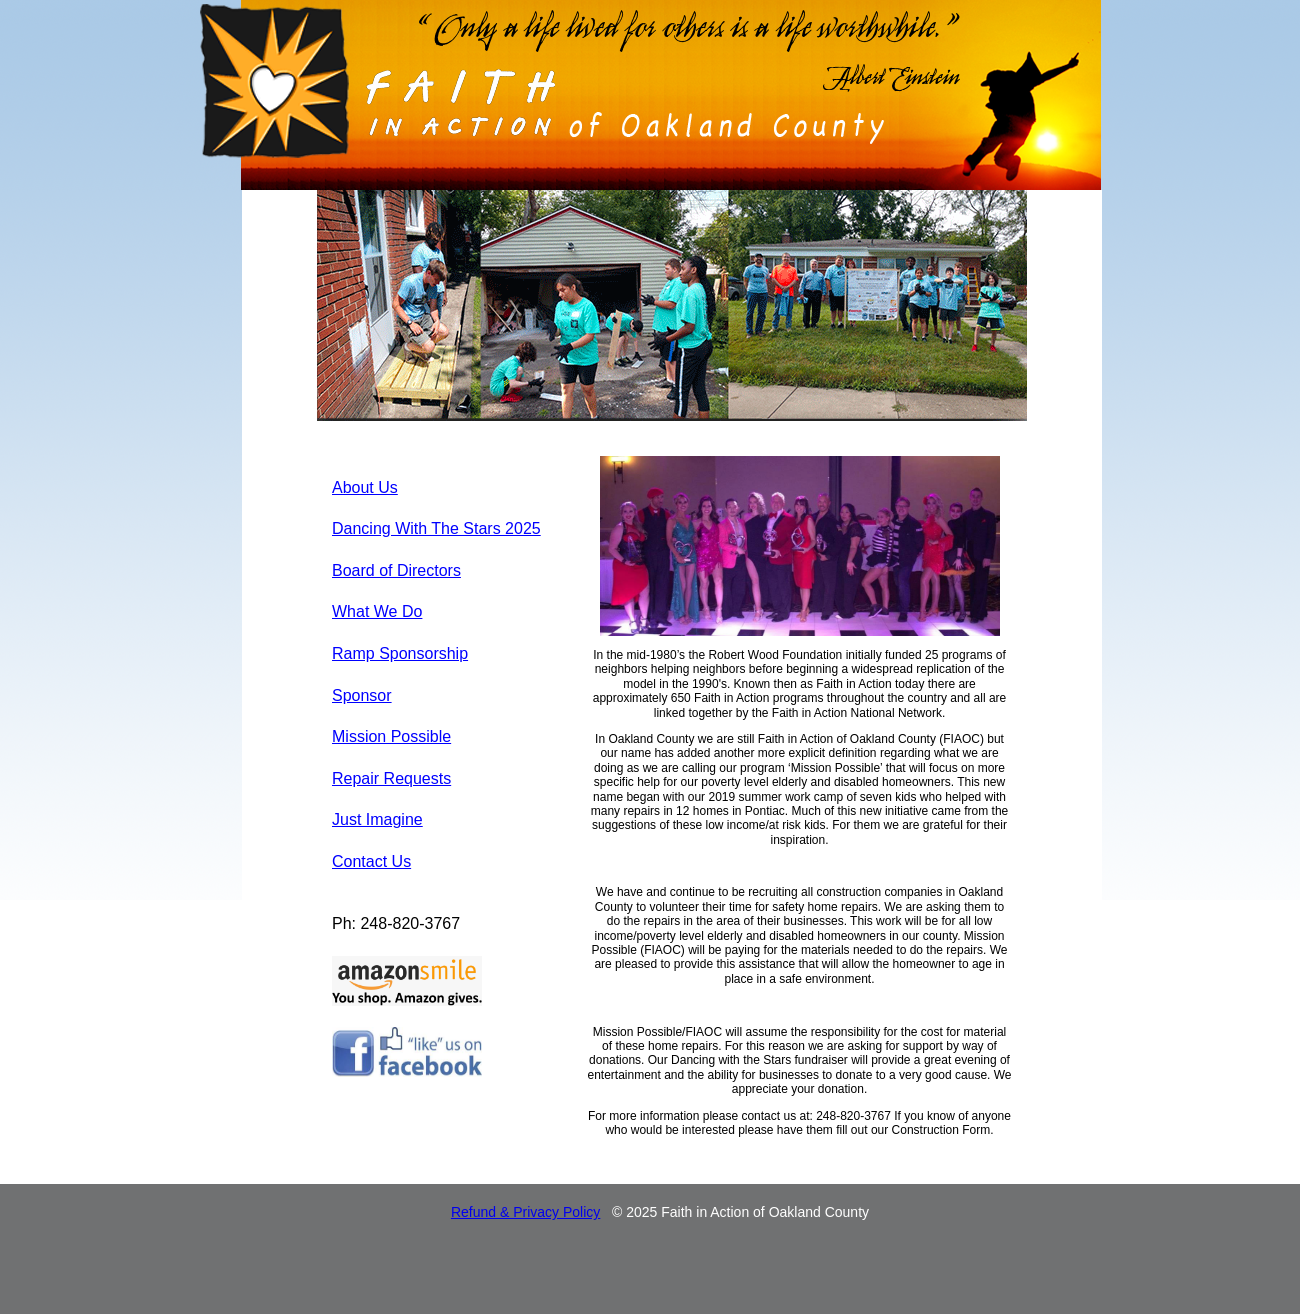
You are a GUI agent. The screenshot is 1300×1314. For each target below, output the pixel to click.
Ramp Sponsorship (400, 653)
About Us (365, 487)
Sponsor (362, 695)
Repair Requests (391, 778)
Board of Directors (396, 570)
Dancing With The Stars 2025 (436, 528)
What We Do (377, 611)
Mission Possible (391, 736)
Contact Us (371, 861)
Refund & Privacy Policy (525, 1212)
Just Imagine (377, 819)
